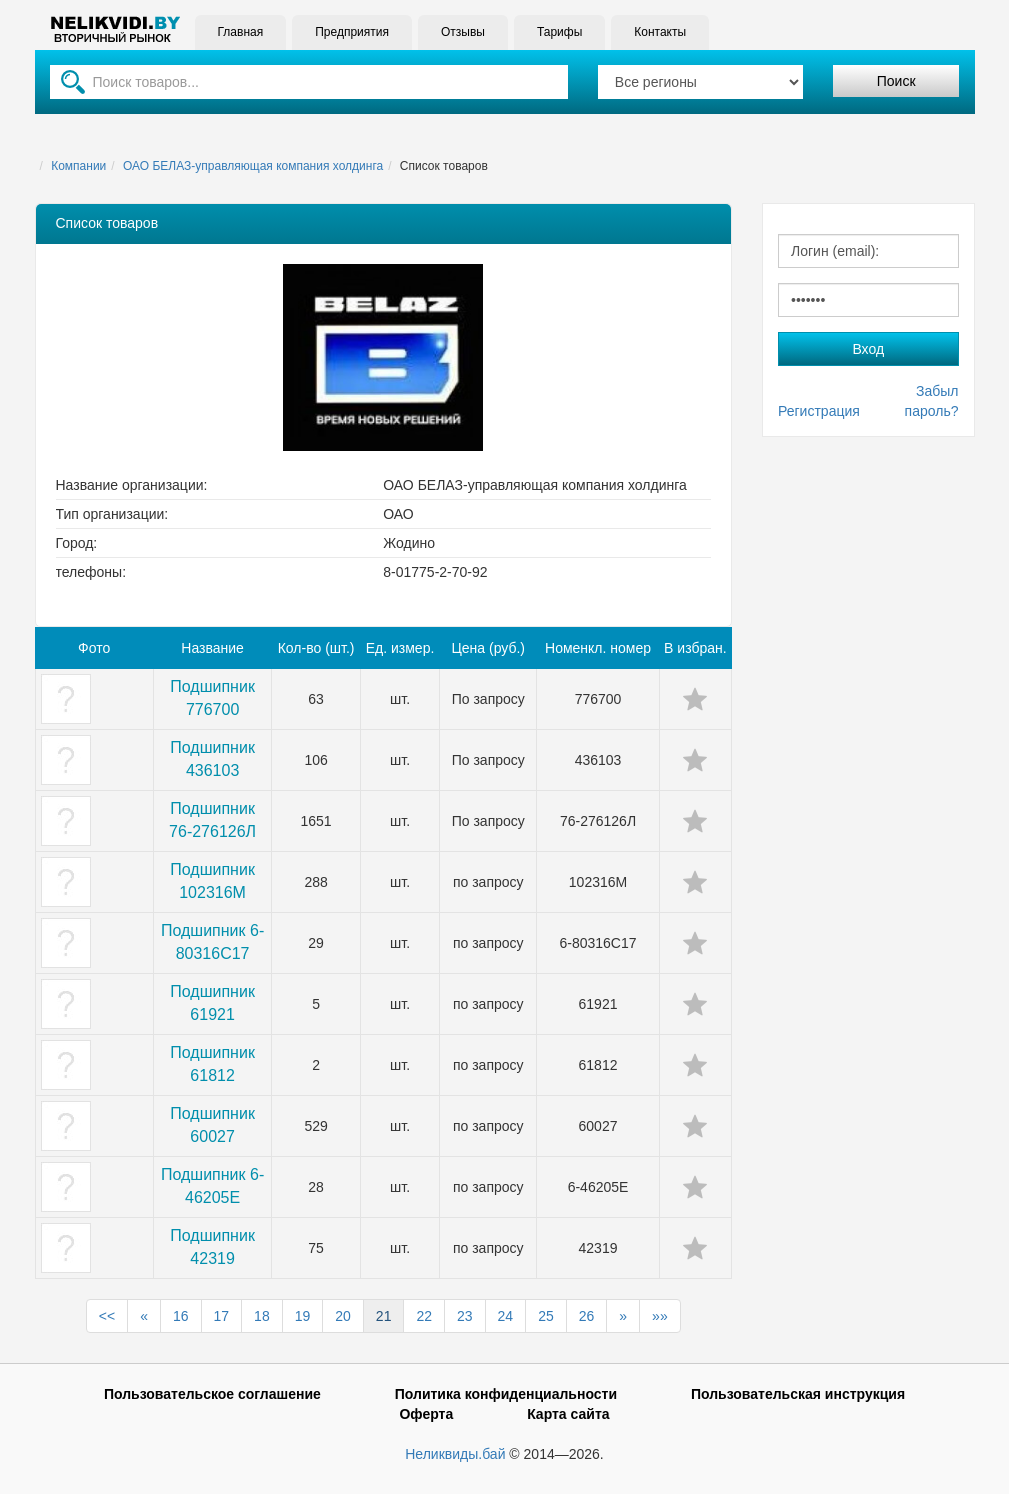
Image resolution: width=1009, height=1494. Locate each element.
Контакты (660, 32)
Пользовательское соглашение (212, 1394)
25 (546, 1316)
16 (181, 1316)
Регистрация (819, 411)
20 (343, 1316)
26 (587, 1316)
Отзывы (463, 32)
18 (262, 1316)
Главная (241, 32)
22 (424, 1316)
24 (506, 1316)
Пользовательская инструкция (798, 1394)
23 (465, 1316)
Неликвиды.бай (455, 1454)
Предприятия (352, 32)
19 (303, 1316)
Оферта (426, 1414)
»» (660, 1316)
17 (222, 1316)
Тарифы (559, 32)
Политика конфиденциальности (506, 1394)
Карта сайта (568, 1414)
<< (107, 1316)
